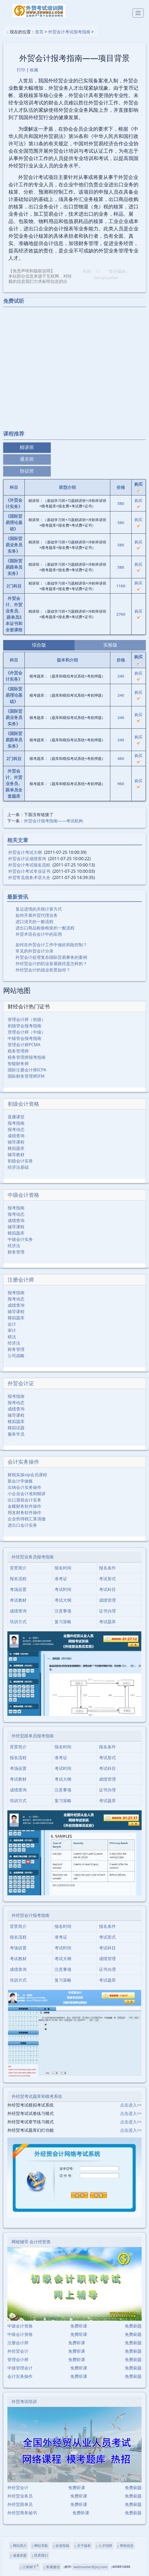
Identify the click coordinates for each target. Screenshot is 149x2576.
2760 (120, 614)
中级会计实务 (20, 1239)
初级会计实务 (20, 1161)
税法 (12, 1337)
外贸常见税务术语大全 (29, 877)
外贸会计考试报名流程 (29, 865)
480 (120, 758)
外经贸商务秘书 (22, 2513)
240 (120, 676)
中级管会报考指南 (24, 1038)
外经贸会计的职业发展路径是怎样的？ (51, 963)
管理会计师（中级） (27, 1032)
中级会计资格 (23, 1194)
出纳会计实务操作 (24, 1487)
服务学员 (16, 1434)
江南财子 (29, 2566)
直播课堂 (16, 1117)
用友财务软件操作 (24, 1512)
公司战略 (16, 1355)
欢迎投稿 (61, 2545)
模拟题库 (16, 1148)
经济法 (14, 1246)
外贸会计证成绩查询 (27, 858)
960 (120, 783)
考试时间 (62, 1589)
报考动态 (16, 1129)
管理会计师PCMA (24, 1045)
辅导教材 (16, 1154)
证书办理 (107, 1611)
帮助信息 (125, 2545)
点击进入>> (131, 2105)
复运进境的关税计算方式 (39, 909)
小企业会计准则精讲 (27, 1493)
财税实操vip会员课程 (27, 1475)
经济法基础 (18, 1167)
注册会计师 (21, 1279)
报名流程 (18, 1578)
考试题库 (107, 1622)
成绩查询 (16, 1136)
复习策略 (62, 1622)
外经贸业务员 (20, 2496)
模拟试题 (16, 1428)
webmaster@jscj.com (90, 2566)
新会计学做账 (20, 1481)
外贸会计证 (21, 1383)
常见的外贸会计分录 (34, 951)
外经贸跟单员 (20, 2504)
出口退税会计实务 (24, 1500)
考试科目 (107, 1589)
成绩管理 (107, 1600)
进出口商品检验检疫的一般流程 (45, 928)
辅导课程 (16, 1142)
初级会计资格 (23, 1103)
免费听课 (78, 2326)
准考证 (60, 1578)
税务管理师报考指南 (27, 1057)
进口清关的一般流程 (34, 921)
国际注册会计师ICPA (27, 1070)
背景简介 (18, 1568)
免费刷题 (133, 2326)
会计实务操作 (23, 1461)
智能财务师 (18, 1063)
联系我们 (40, 2555)
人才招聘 (104, 2545)
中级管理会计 (20, 2368)
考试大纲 (62, 1600)
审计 (12, 1330)
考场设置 (18, 1589)
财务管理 (16, 1252)
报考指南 (16, 1123)
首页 (39, 32)
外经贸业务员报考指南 (33, 1557)
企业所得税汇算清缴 (27, 1519)
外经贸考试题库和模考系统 (37, 2096)
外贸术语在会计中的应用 (39, 934)
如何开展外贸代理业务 (37, 915)
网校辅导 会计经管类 (31, 2242)
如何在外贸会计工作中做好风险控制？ (51, 945)
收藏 (34, 70)
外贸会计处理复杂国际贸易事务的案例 (51, 957)
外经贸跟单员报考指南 (33, 1736)
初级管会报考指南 (24, 1026)
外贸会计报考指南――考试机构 (53, 821)
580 (120, 503)
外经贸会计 (17, 2351)
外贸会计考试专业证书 (29, 871)
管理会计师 (17, 2359)
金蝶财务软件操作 (24, 1506)
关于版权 (82, 2545)
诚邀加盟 (19, 2555)
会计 (12, 1324)
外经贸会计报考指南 (30, 1915)
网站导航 (40, 2545)
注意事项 (62, 1611)
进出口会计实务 (22, 1525)
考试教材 (18, 1600)
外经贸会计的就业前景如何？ (43, 970)
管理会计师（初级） (27, 1019)
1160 (120, 585)
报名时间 (62, 1568)
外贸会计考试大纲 (25, 852)
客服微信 (52, 2567)
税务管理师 (18, 1051)
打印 (21, 70)
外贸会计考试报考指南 (69, 32)
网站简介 (19, 2545)
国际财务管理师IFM (26, 1076)
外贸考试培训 (24, 2401)
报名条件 (107, 1568)
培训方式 (18, 1622)
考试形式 (107, 1578)
